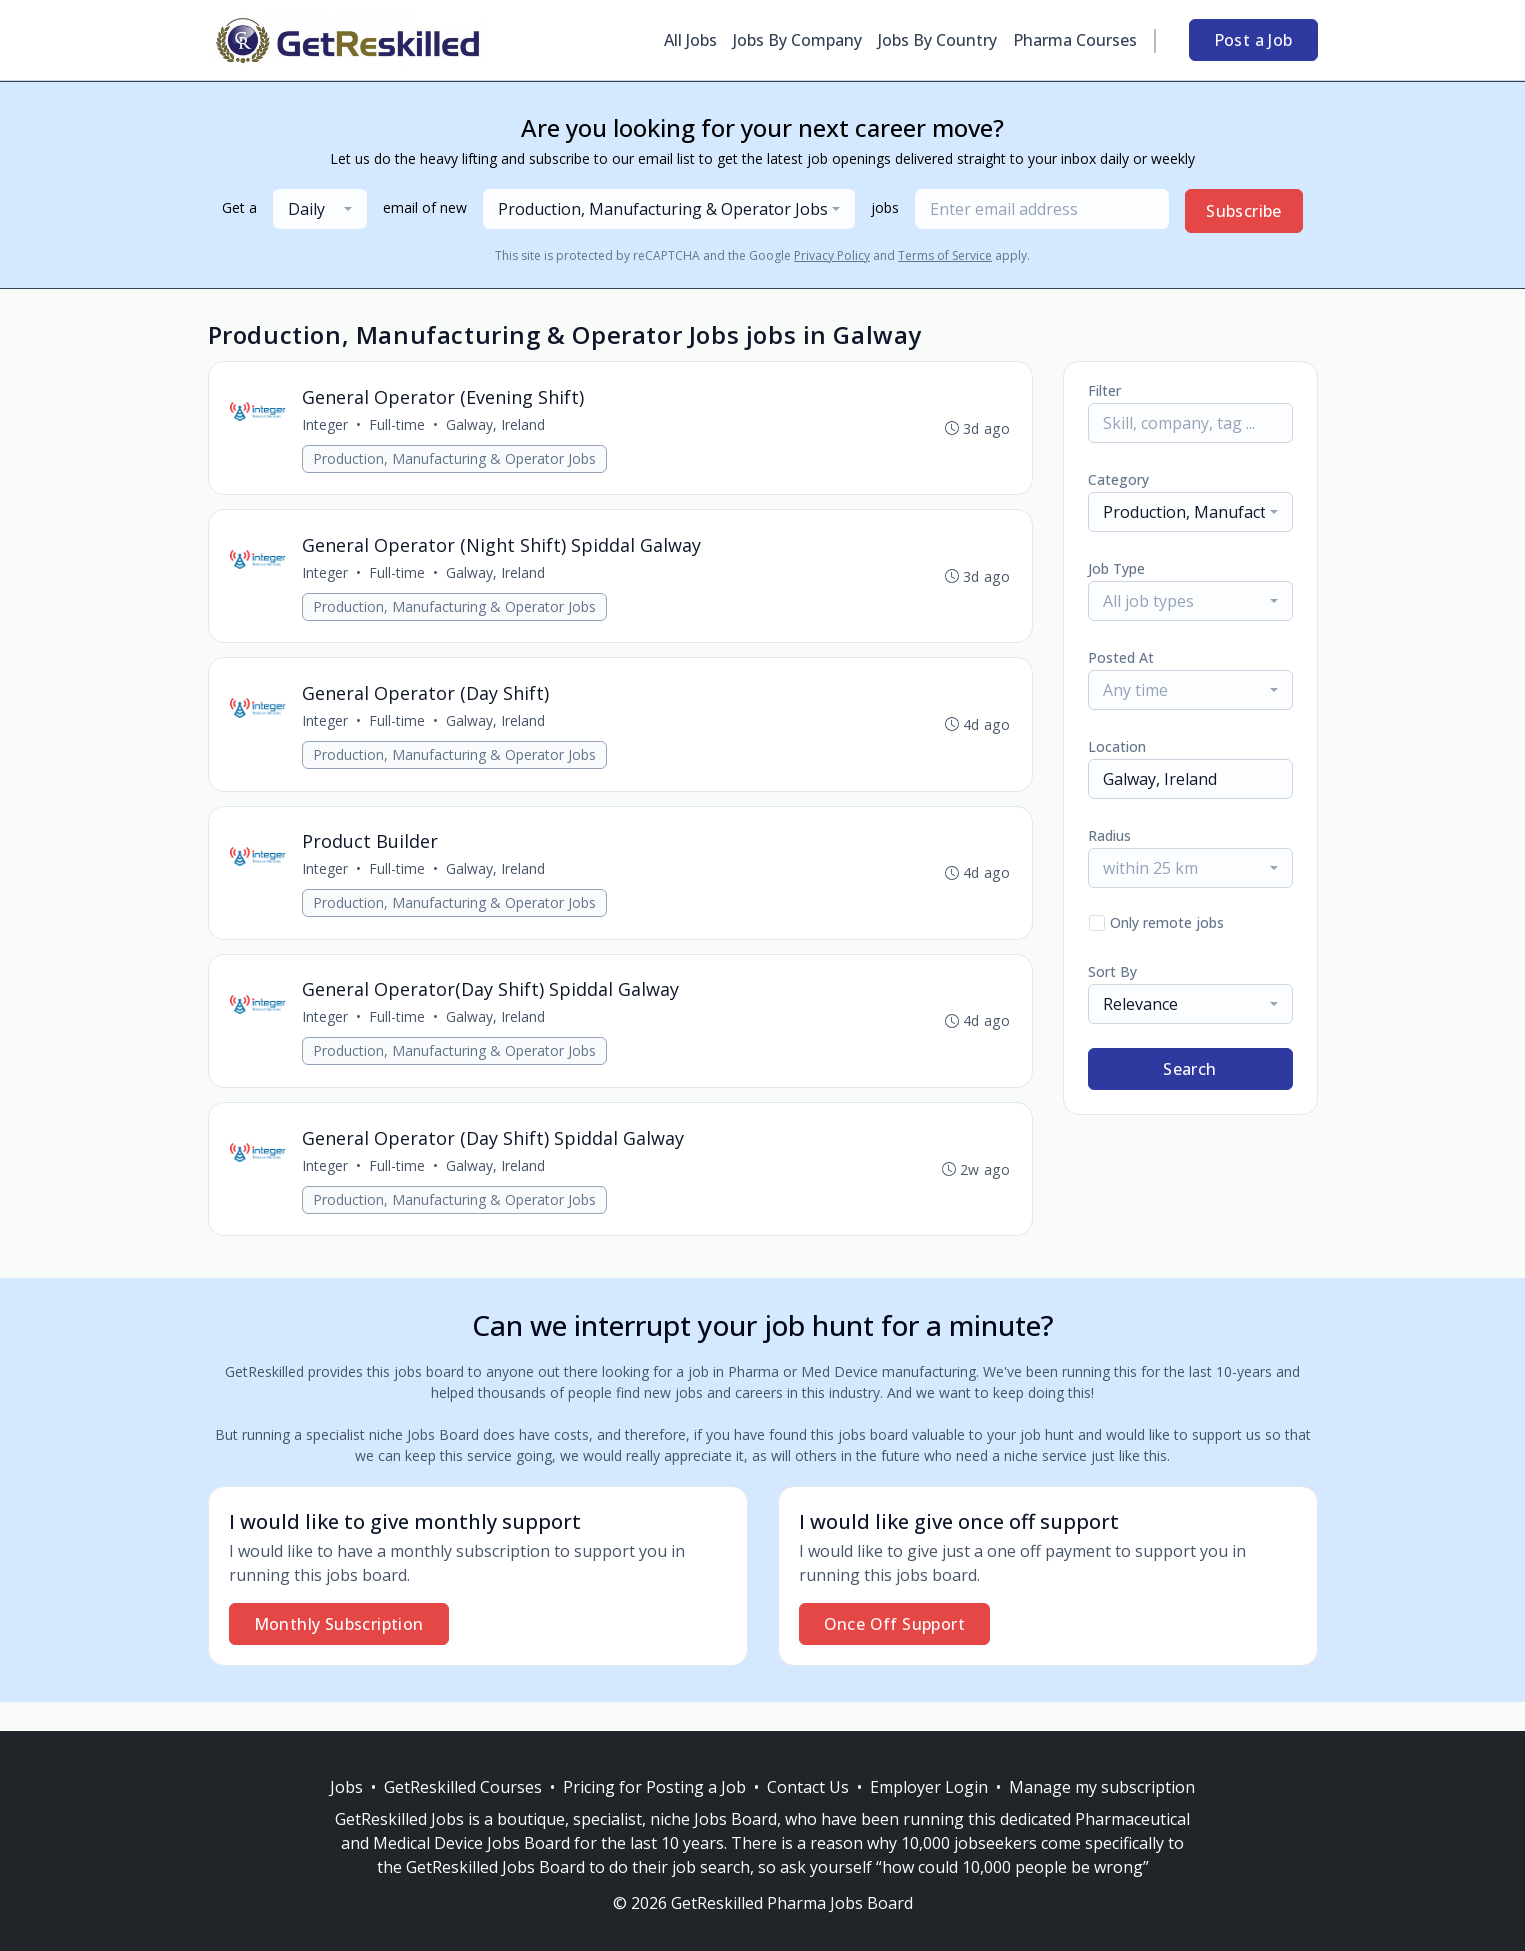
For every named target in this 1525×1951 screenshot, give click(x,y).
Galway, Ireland (498, 426)
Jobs (346, 1787)
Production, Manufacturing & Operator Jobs (457, 460)
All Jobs (690, 40)
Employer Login (929, 1787)
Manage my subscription (1102, 1787)
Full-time (400, 426)
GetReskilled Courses (463, 1787)
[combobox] (320, 209)
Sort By (1112, 971)
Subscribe (1244, 211)
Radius (1109, 835)
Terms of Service (945, 255)
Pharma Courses (1075, 40)
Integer (328, 426)
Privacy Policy (832, 255)
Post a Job (1253, 40)
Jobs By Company (797, 40)
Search (1189, 1069)
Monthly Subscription (339, 1653)
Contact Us (808, 1787)
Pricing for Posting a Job (654, 1787)
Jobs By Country (937, 40)
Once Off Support (894, 1653)
